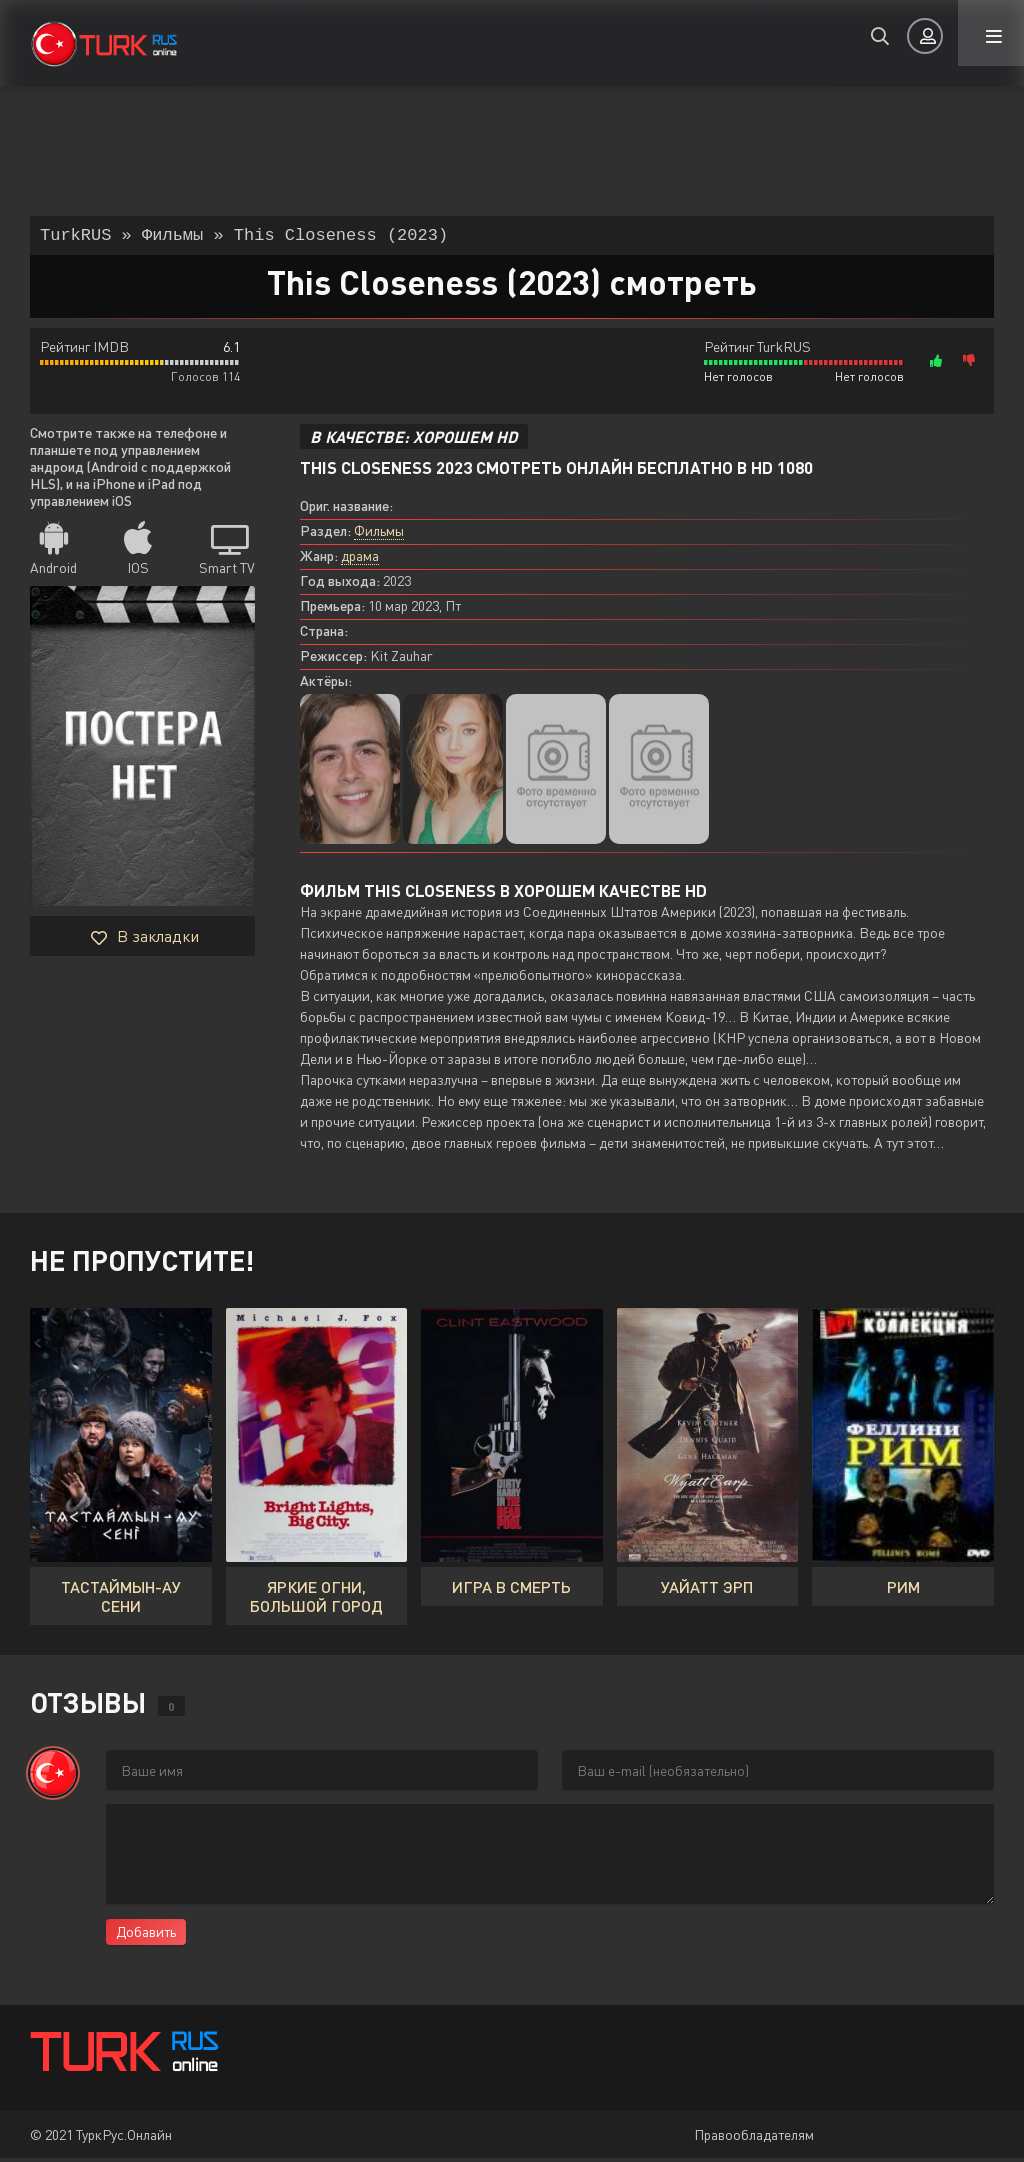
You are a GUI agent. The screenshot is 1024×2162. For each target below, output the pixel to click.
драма (360, 559)
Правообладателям (754, 2138)
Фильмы (379, 534)
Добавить (146, 1935)
